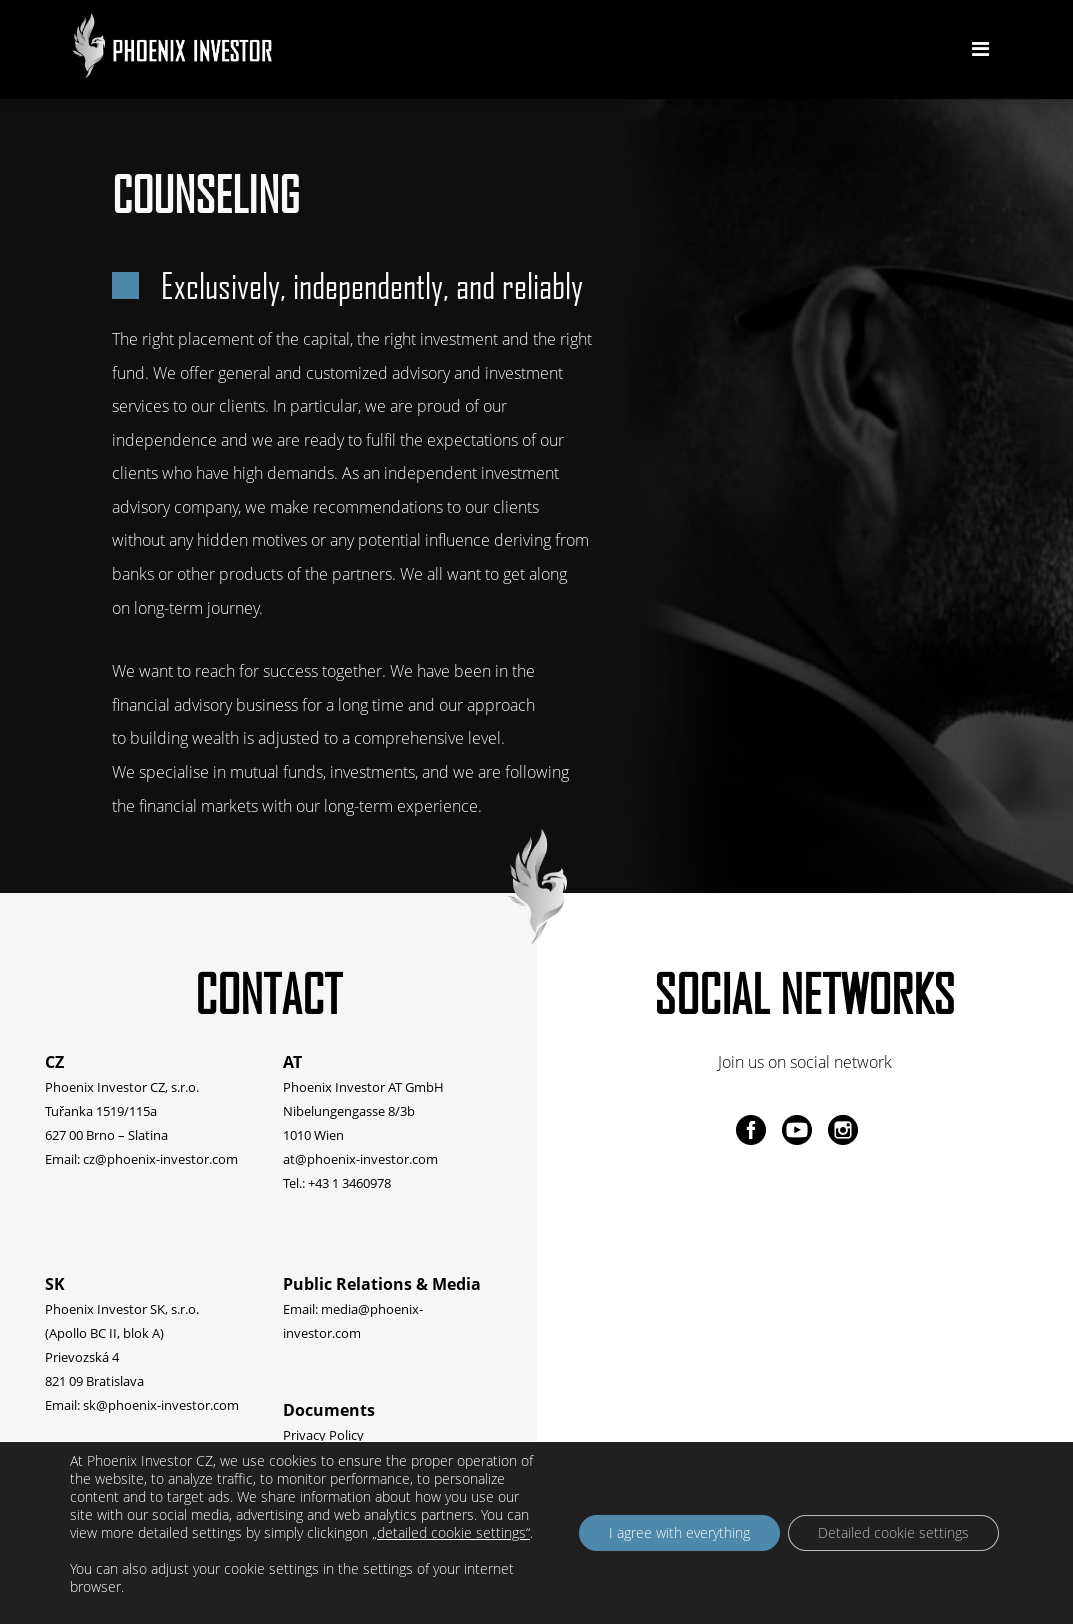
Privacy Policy (323, 1435)
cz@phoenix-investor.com (160, 1159)
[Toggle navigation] (980, 49)
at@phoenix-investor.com (360, 1159)
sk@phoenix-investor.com (161, 1405)
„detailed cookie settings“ (451, 1533)
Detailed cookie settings (893, 1532)
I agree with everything (679, 1532)
